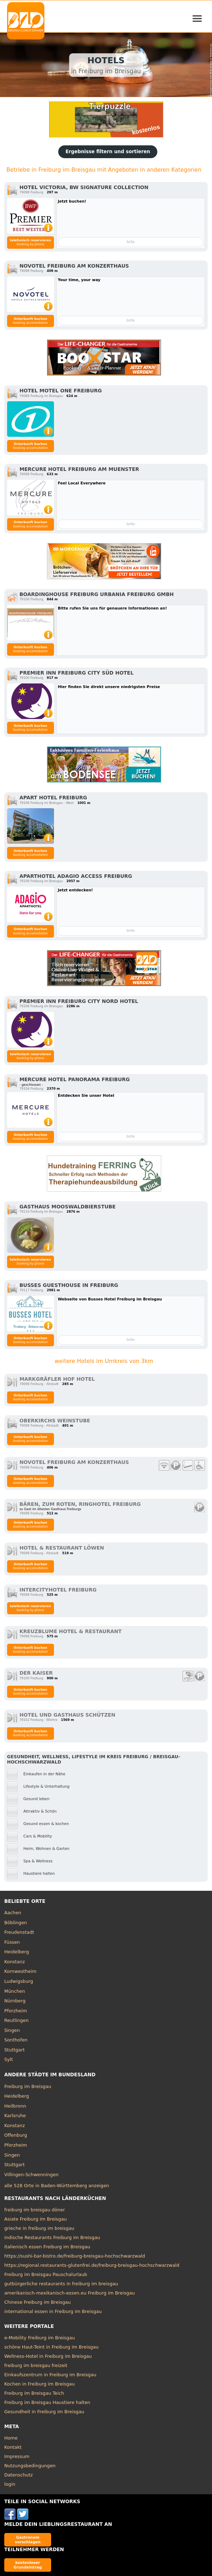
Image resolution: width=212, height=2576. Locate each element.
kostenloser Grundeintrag (27, 2564)
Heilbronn (15, 2106)
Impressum (16, 2456)
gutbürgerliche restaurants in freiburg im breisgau (61, 2283)
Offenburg (15, 2135)
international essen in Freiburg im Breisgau (53, 2311)
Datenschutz (18, 2475)
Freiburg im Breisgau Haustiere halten (47, 2402)
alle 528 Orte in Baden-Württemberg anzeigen (56, 2185)
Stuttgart (14, 2049)
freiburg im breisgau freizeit (35, 2365)
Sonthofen (15, 2040)
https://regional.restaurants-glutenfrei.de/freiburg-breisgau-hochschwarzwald (91, 2265)
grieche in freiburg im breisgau (39, 2228)
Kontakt (13, 2447)
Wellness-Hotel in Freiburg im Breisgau (48, 2356)
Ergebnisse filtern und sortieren (107, 151)
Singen (12, 2030)
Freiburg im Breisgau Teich (34, 2393)
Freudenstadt (19, 1932)
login (9, 2484)
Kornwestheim (20, 1971)
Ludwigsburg (18, 1981)
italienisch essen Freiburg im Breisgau (47, 2246)
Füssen (12, 1942)
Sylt (8, 2059)
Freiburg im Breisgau (27, 2086)
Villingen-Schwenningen (31, 2174)
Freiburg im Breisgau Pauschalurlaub (45, 2274)
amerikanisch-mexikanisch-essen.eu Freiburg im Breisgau (69, 2293)
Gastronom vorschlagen (28, 2539)
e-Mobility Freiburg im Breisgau (39, 2337)
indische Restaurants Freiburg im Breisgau (52, 2237)
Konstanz (14, 1961)
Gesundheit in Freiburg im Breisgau (44, 2411)
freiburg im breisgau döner (34, 2209)
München (14, 1991)
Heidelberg (16, 1951)
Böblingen (15, 1922)
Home (11, 2438)
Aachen (12, 1912)
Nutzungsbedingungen (30, 2465)
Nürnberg (15, 2000)
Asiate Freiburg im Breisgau (35, 2219)
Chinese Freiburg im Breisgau (37, 2302)
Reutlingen (16, 2020)
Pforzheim (15, 2010)
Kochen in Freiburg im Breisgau (39, 2384)
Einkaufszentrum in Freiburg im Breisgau (50, 2374)
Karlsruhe (15, 2115)
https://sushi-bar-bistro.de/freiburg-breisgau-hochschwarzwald (74, 2256)
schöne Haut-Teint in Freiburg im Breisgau (51, 2347)
